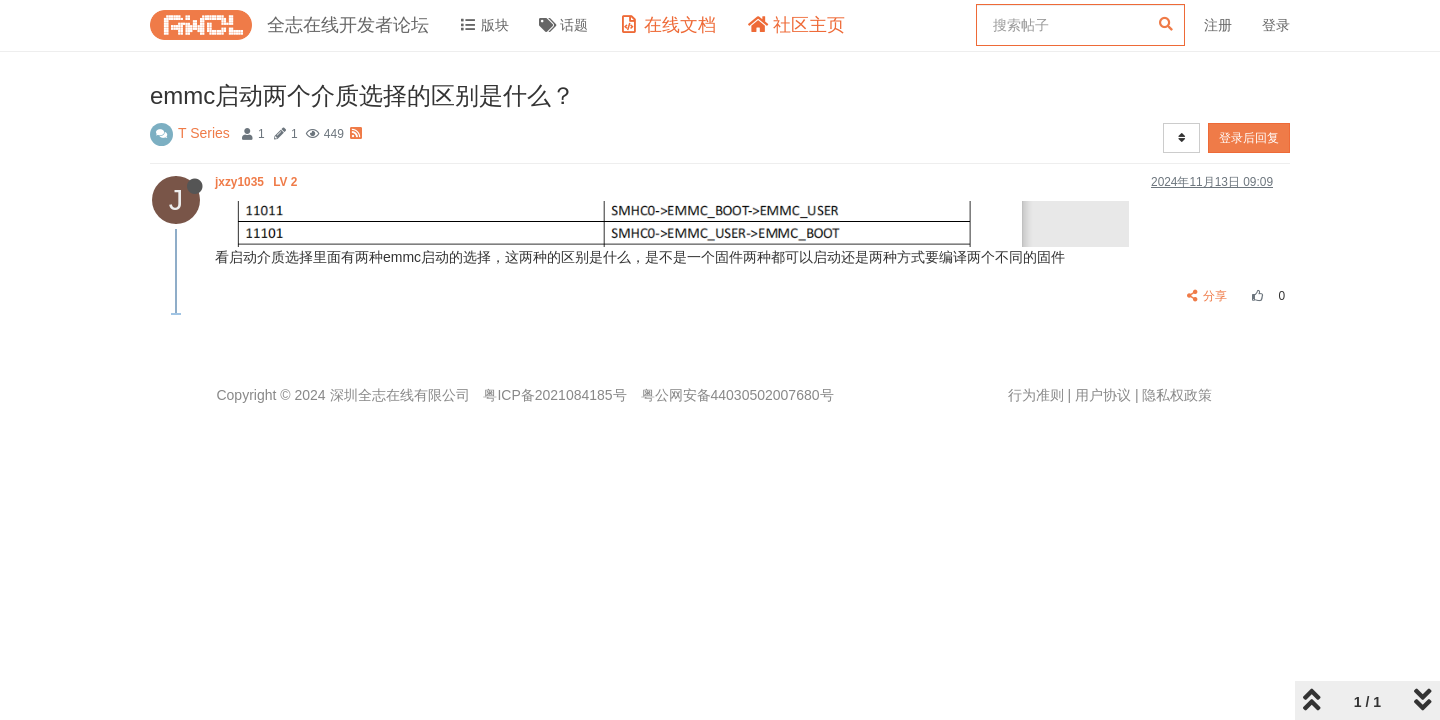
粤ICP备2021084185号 (554, 395)
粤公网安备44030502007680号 (737, 395)
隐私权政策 (1177, 395)
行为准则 (1036, 395)
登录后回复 (1249, 138)
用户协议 (1103, 395)
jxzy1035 (258, 182)
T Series (204, 133)
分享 (1207, 296)
